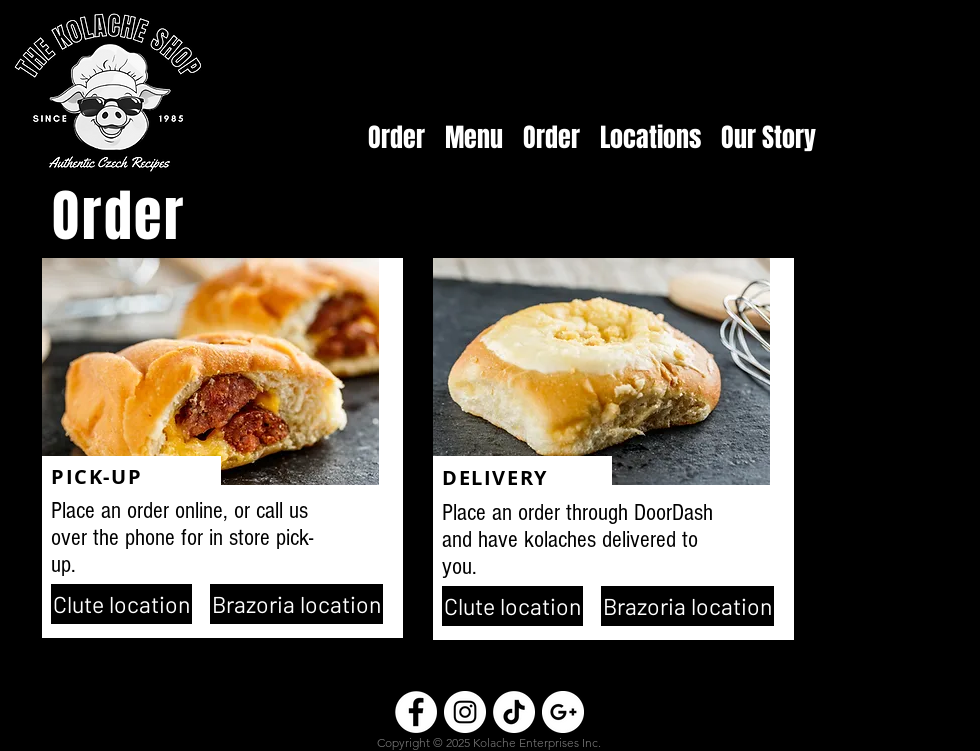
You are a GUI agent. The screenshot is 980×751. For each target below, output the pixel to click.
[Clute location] (121, 604)
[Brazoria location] (296, 604)
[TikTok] (514, 712)
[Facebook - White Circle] (416, 712)
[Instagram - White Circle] (465, 712)
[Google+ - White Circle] (563, 712)
